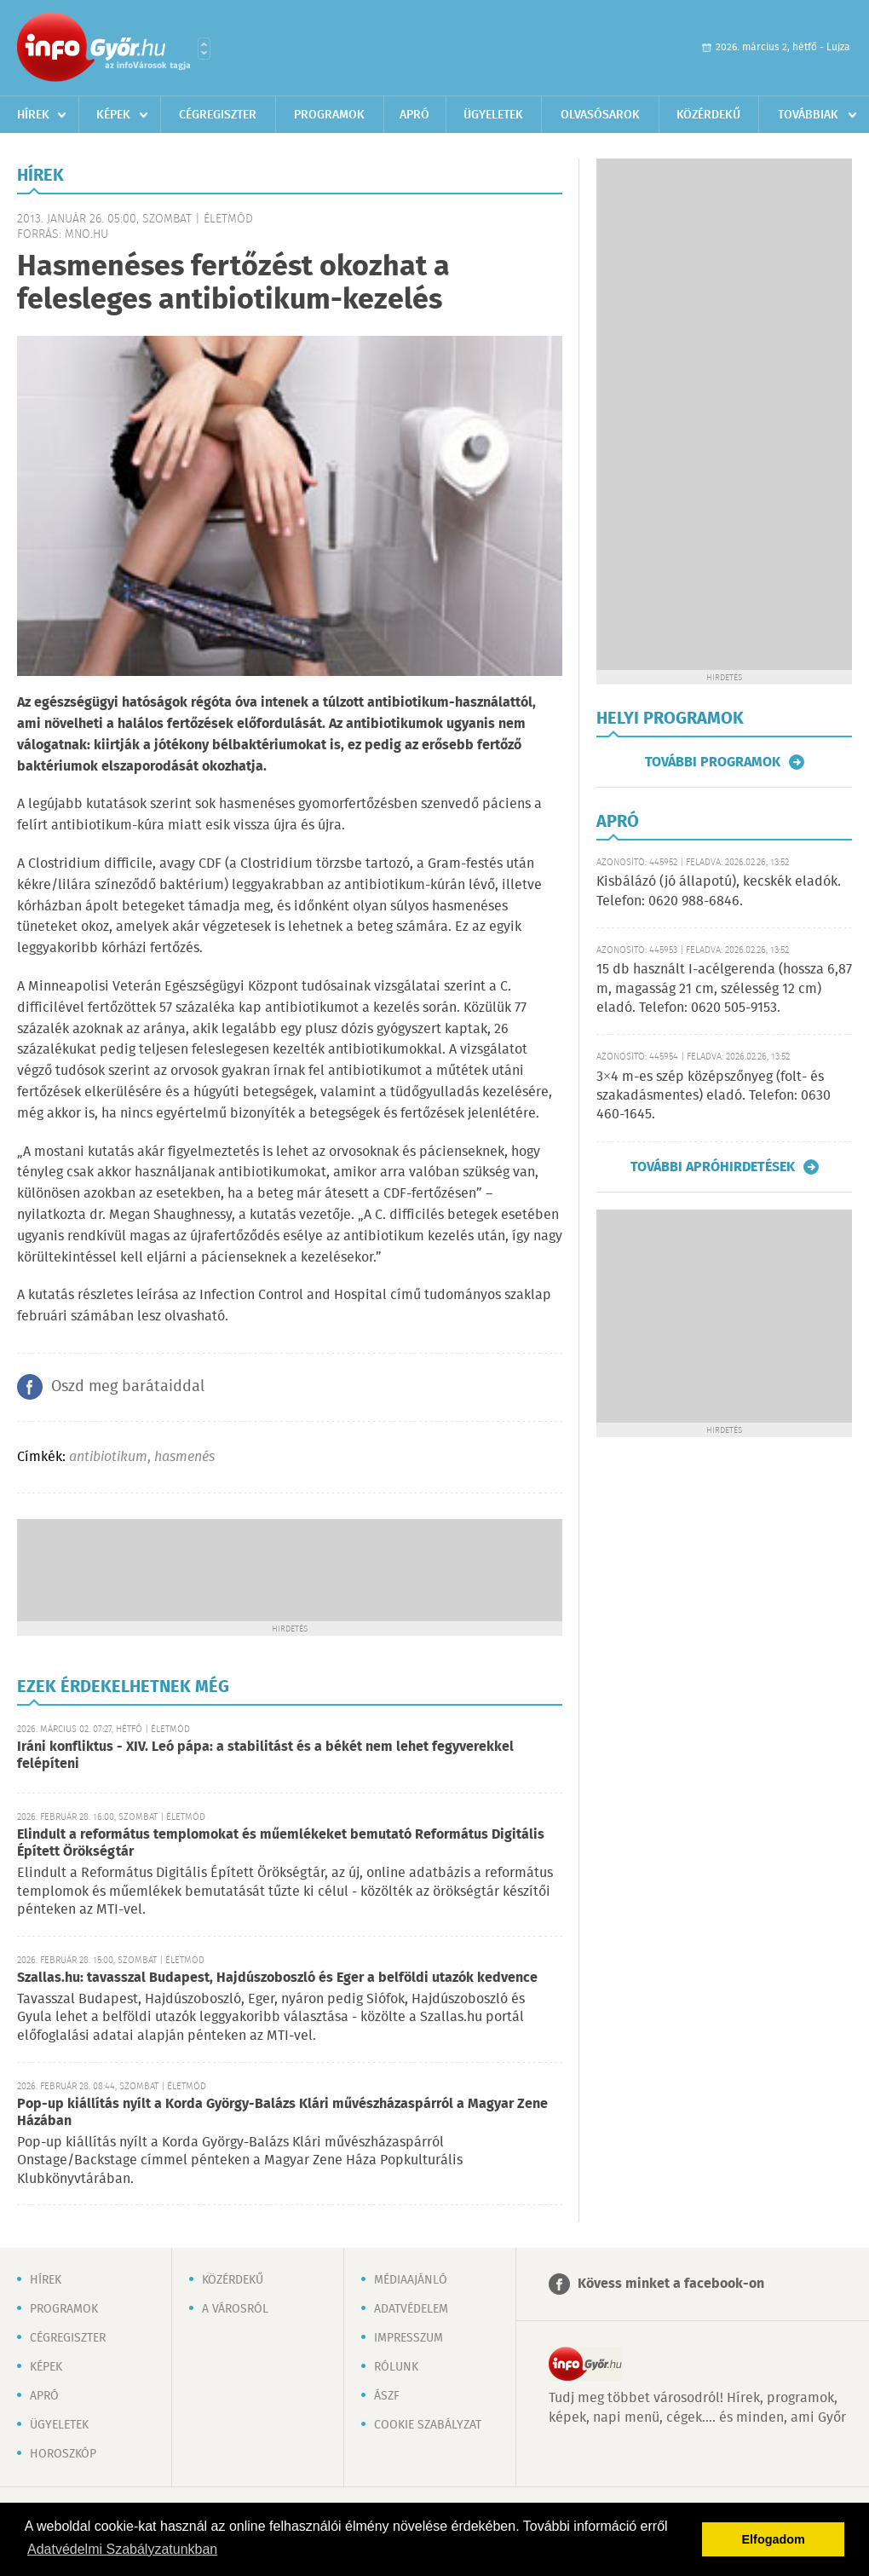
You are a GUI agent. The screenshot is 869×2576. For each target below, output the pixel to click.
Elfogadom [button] (773, 2539)
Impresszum (408, 2338)
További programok (712, 762)
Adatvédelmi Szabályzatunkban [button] (122, 2549)
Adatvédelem (411, 2309)
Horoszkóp (63, 2454)
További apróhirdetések (712, 1167)
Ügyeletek (493, 115)
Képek (113, 115)
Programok (329, 115)
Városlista (204, 49)
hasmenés (184, 1457)
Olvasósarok (600, 115)
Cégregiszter (217, 115)
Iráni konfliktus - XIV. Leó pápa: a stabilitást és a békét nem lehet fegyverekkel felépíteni (265, 1755)
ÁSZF (387, 2396)
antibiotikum (108, 1457)
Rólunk (396, 2367)
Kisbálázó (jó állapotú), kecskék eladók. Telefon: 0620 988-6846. (718, 891)
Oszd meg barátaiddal (127, 1387)
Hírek (33, 115)
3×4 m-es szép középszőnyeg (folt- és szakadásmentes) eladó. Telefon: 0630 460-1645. (713, 1096)
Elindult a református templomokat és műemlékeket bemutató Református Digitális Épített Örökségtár (280, 1843)
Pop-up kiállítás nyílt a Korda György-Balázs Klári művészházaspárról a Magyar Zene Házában (282, 2113)
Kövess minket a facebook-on (671, 2284)
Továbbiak (808, 115)
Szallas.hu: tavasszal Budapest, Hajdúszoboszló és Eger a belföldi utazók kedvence (277, 1978)
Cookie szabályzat (427, 2425)
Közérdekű (708, 115)
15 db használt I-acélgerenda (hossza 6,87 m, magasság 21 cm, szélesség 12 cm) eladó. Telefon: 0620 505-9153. (724, 989)
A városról (235, 2309)
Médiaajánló (410, 2280)
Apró (414, 115)
